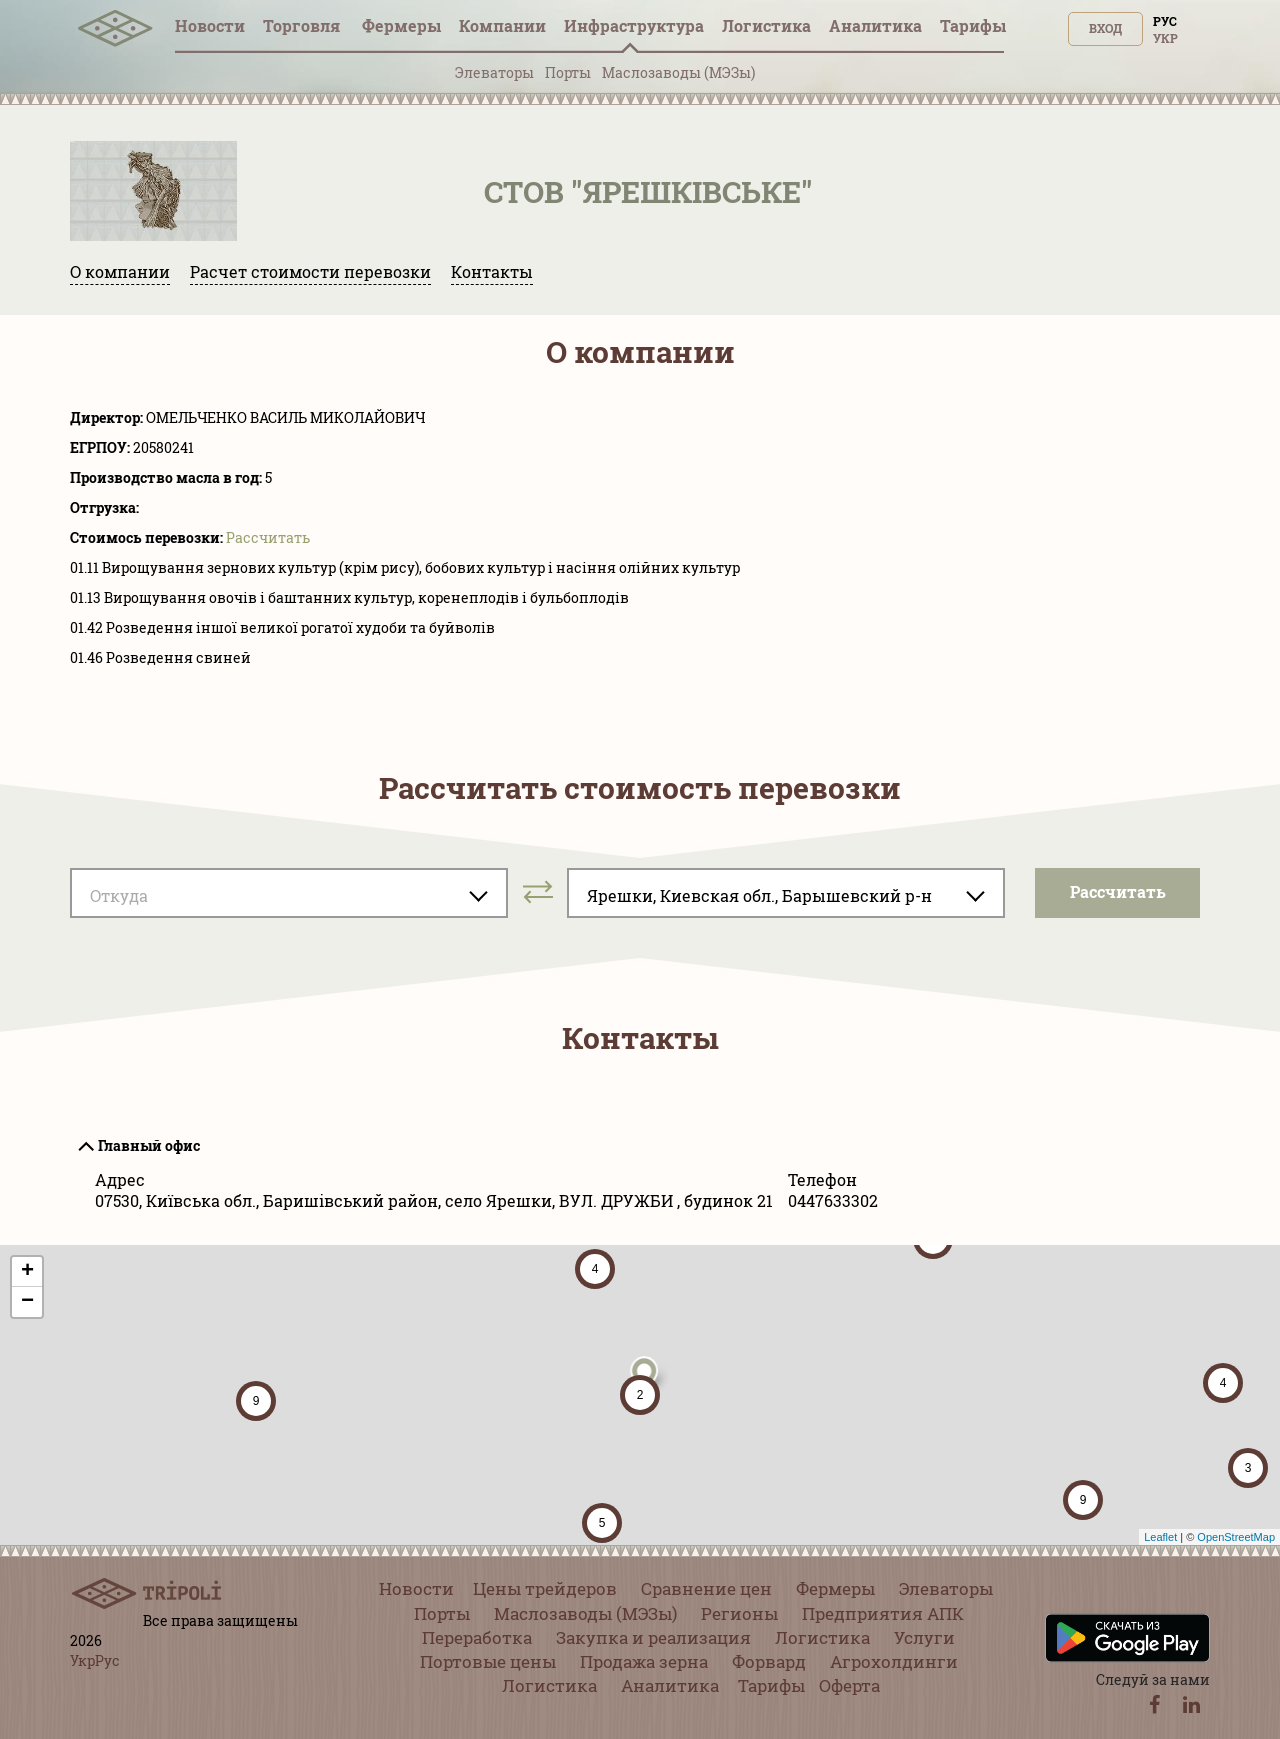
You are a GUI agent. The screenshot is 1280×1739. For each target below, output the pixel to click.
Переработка (477, 1637)
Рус (1165, 21)
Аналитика (875, 25)
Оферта (849, 1685)
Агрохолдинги (894, 1661)
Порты (568, 72)
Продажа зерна (644, 1661)
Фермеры (401, 25)
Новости (210, 25)
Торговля (303, 25)
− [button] (27, 1302)
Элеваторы (494, 72)
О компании (120, 271)
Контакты (492, 271)
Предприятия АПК (883, 1613)
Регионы (739, 1613)
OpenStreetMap (1236, 1537)
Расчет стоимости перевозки (310, 271)
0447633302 (833, 1200)
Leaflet (1160, 1537)
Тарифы (973, 25)
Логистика (766, 25)
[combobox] (289, 893)
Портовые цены (488, 1661)
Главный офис (149, 1145)
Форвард (769, 1661)
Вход (1105, 28)
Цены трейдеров (545, 1588)
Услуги (924, 1637)
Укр (1165, 38)
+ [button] (27, 1272)
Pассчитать (268, 537)
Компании (502, 25)
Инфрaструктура (634, 25)
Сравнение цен (706, 1588)
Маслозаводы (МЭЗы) (678, 72)
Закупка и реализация (653, 1637)
